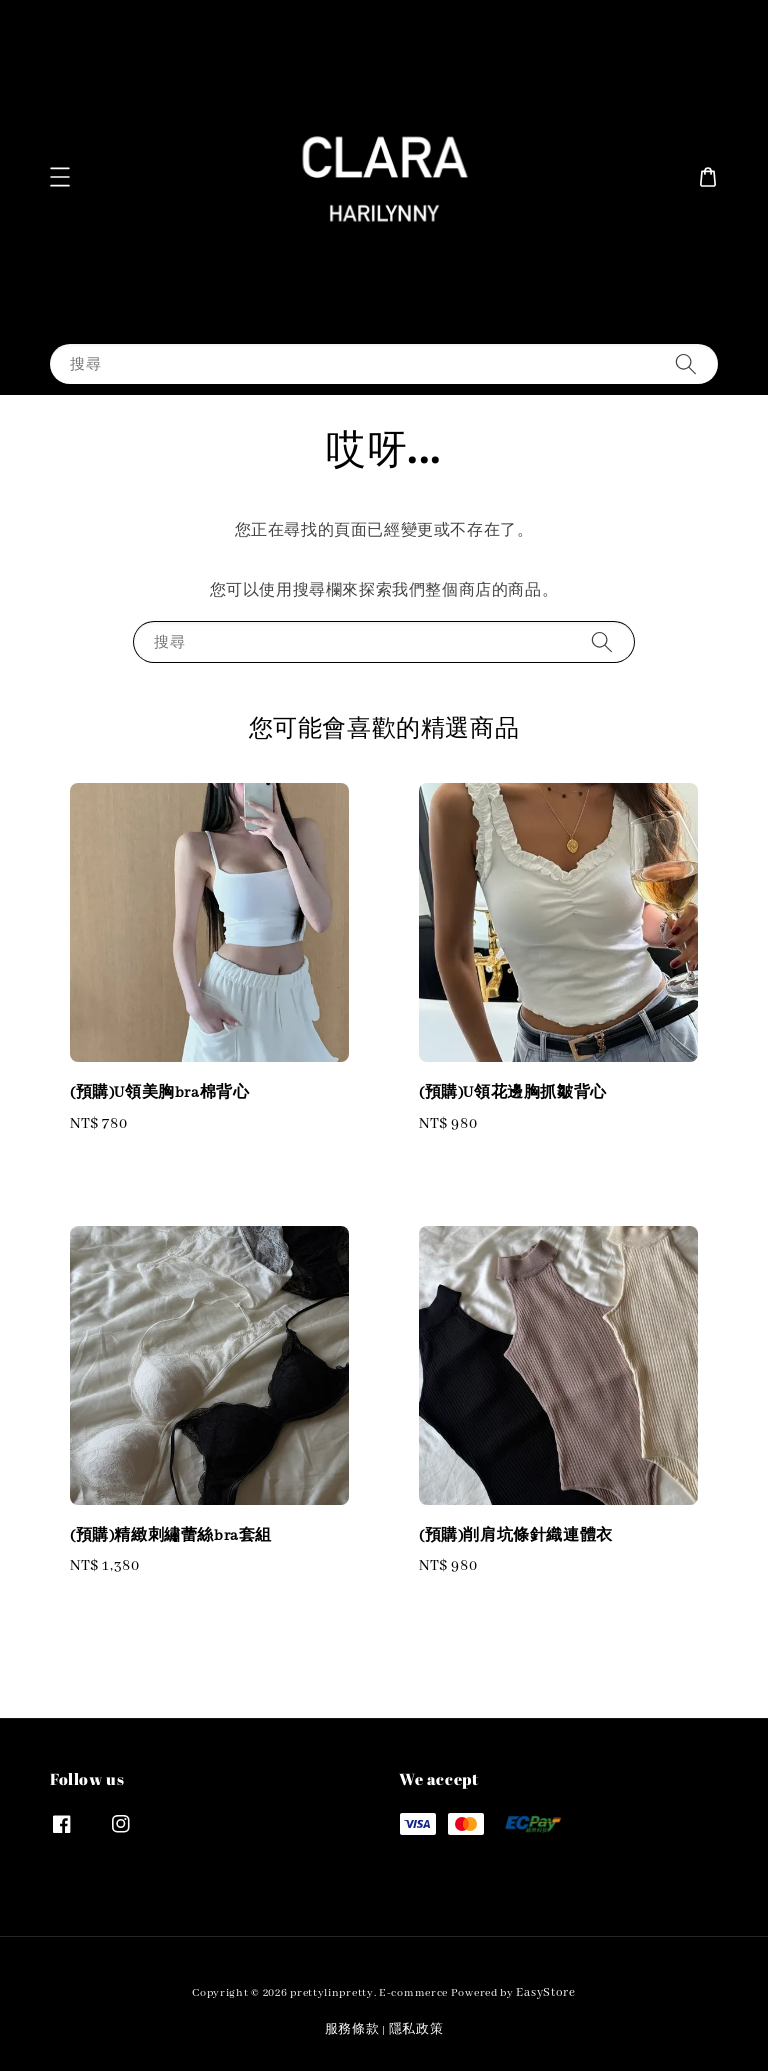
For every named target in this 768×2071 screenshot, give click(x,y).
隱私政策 (416, 2029)
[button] (60, 177)
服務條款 (352, 2029)
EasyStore (545, 1992)
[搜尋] (686, 363)
